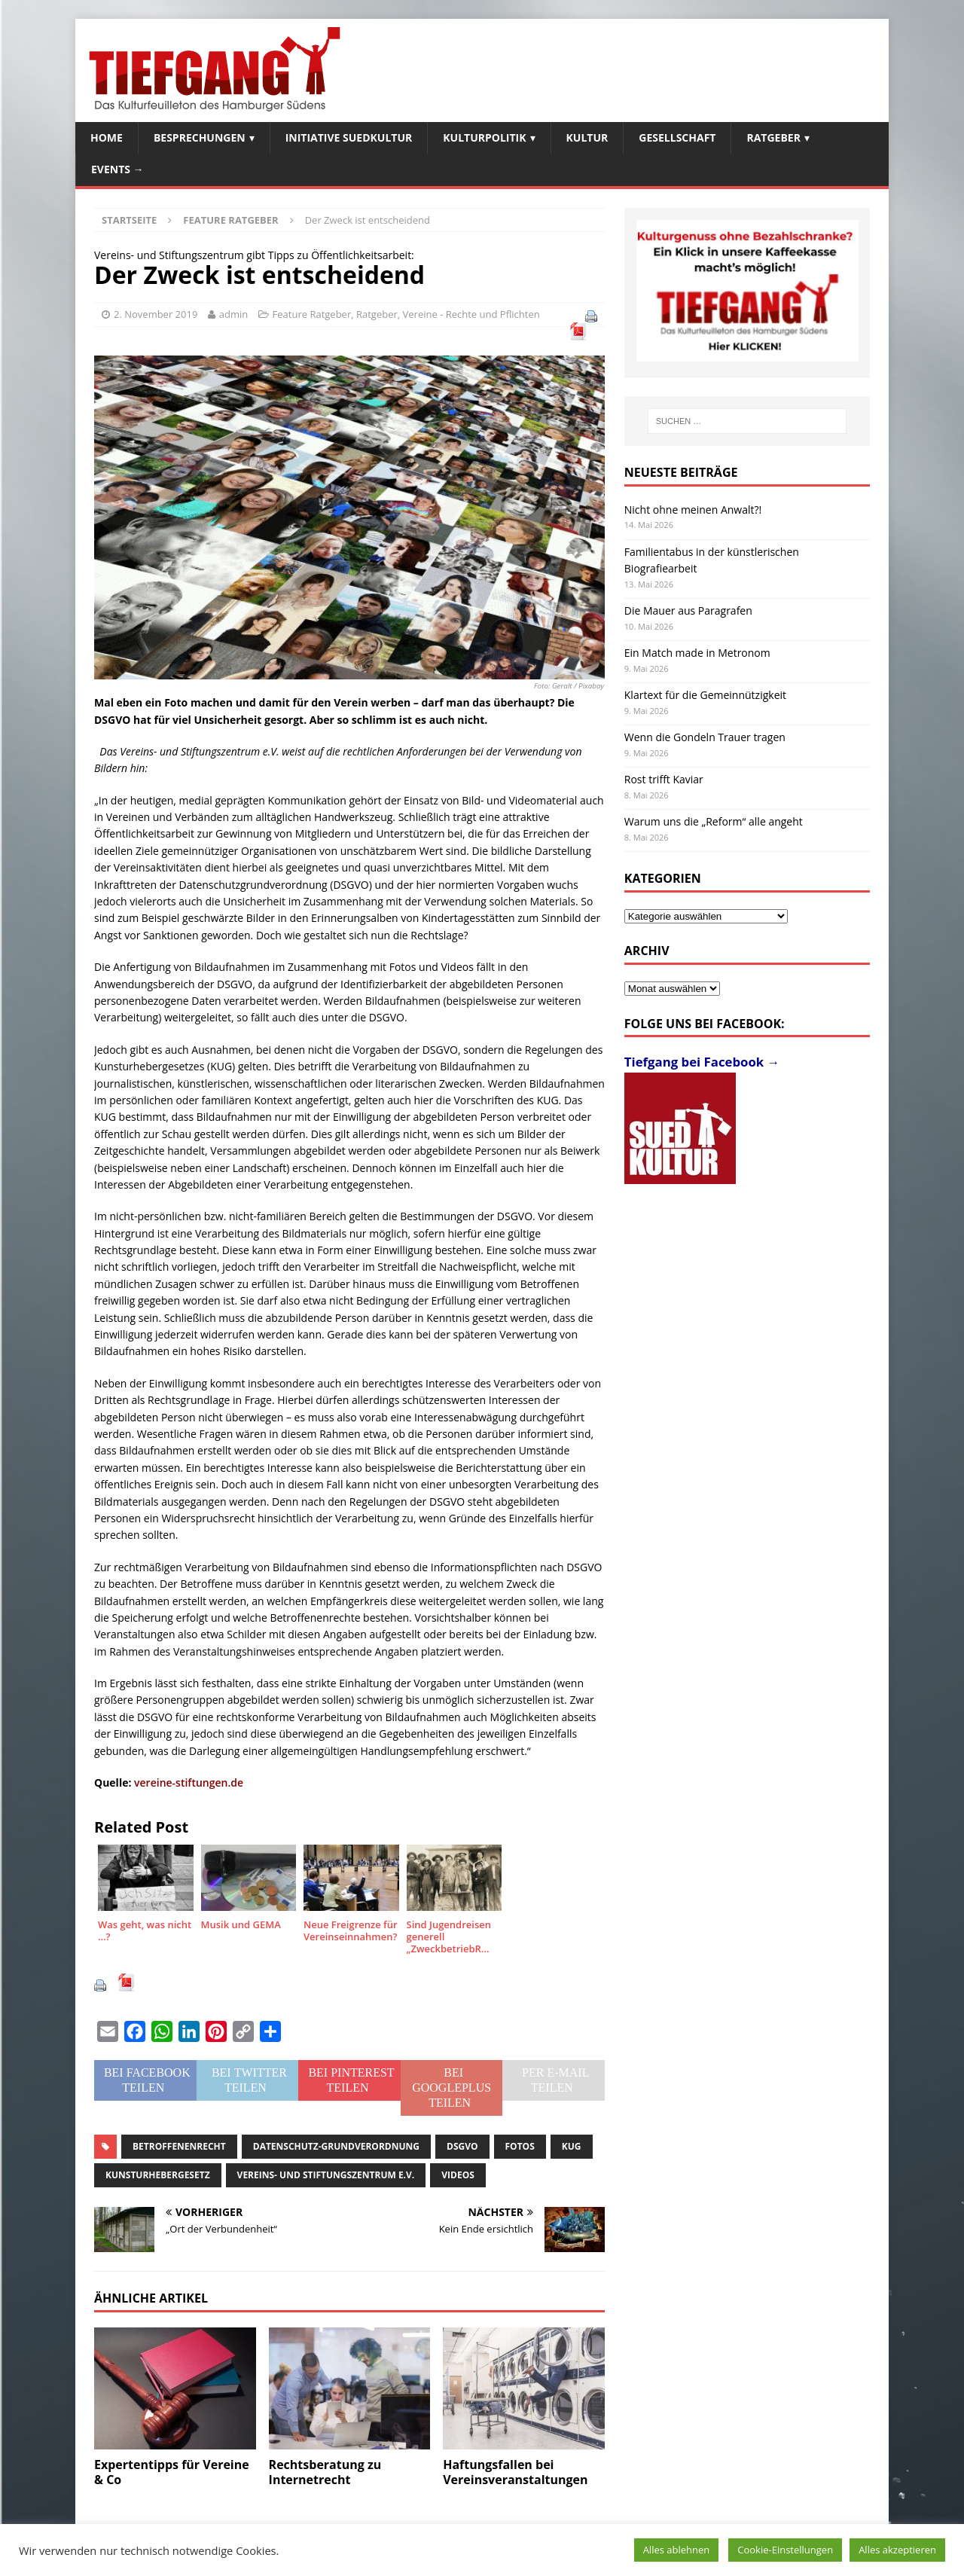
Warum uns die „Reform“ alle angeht (713, 821)
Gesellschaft (677, 137)
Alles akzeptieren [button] (897, 2549)
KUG (571, 2146)
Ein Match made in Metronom (697, 653)
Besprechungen (200, 137)
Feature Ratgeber (312, 314)
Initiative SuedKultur (349, 137)
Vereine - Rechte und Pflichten (471, 314)
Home (106, 137)
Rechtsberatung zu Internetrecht (325, 2472)
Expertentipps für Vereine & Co (171, 2472)
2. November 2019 (155, 314)
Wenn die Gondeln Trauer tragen (705, 737)
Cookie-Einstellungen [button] (785, 2549)
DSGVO (462, 2146)
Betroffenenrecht (179, 2146)
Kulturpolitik (484, 137)
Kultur (587, 137)
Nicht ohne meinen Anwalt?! (692, 509)
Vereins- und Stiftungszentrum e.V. (326, 2175)
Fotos (520, 2146)
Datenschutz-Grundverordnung (336, 2146)
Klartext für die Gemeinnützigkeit (705, 695)
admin (233, 314)
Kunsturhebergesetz (157, 2175)
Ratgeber (773, 137)
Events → (117, 169)
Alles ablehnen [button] (676, 2549)
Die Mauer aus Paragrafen (688, 610)
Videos (457, 2175)
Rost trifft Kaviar (663, 779)
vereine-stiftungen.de (188, 1782)
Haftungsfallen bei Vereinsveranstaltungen (515, 2472)
